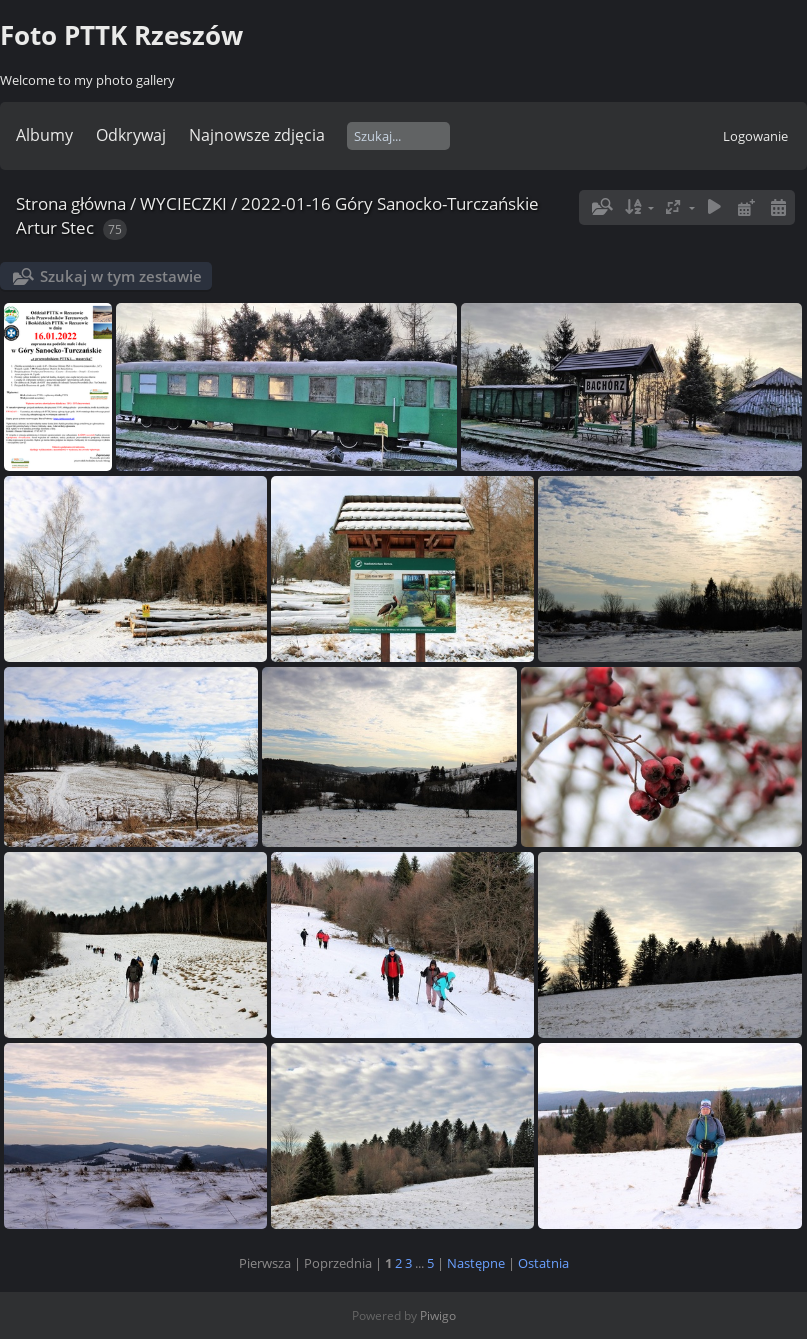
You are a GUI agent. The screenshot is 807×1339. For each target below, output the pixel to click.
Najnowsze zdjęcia (257, 135)
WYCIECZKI (183, 203)
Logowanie (755, 136)
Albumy (44, 135)
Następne (476, 1263)
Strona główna (71, 203)
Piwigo (438, 1315)
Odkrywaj (131, 135)
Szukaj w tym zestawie (121, 276)
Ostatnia (543, 1263)
